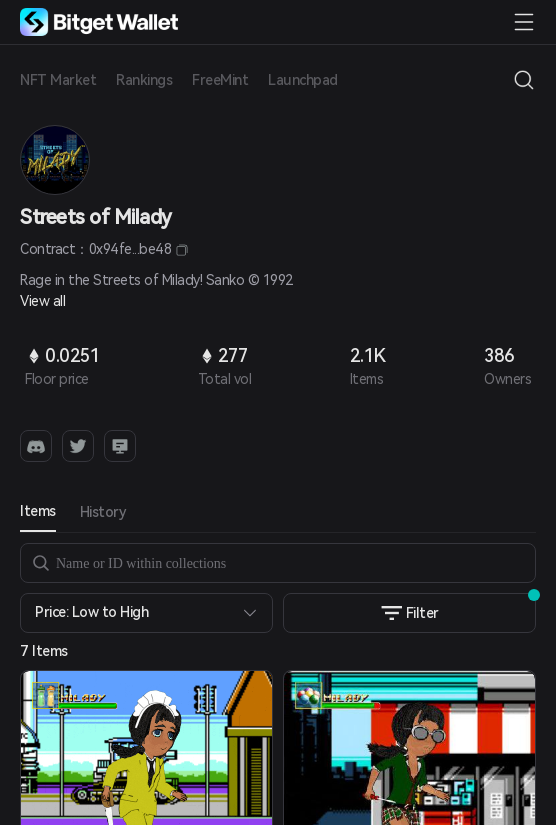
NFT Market (58, 80)
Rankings (144, 80)
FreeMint (220, 80)
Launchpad (303, 80)
